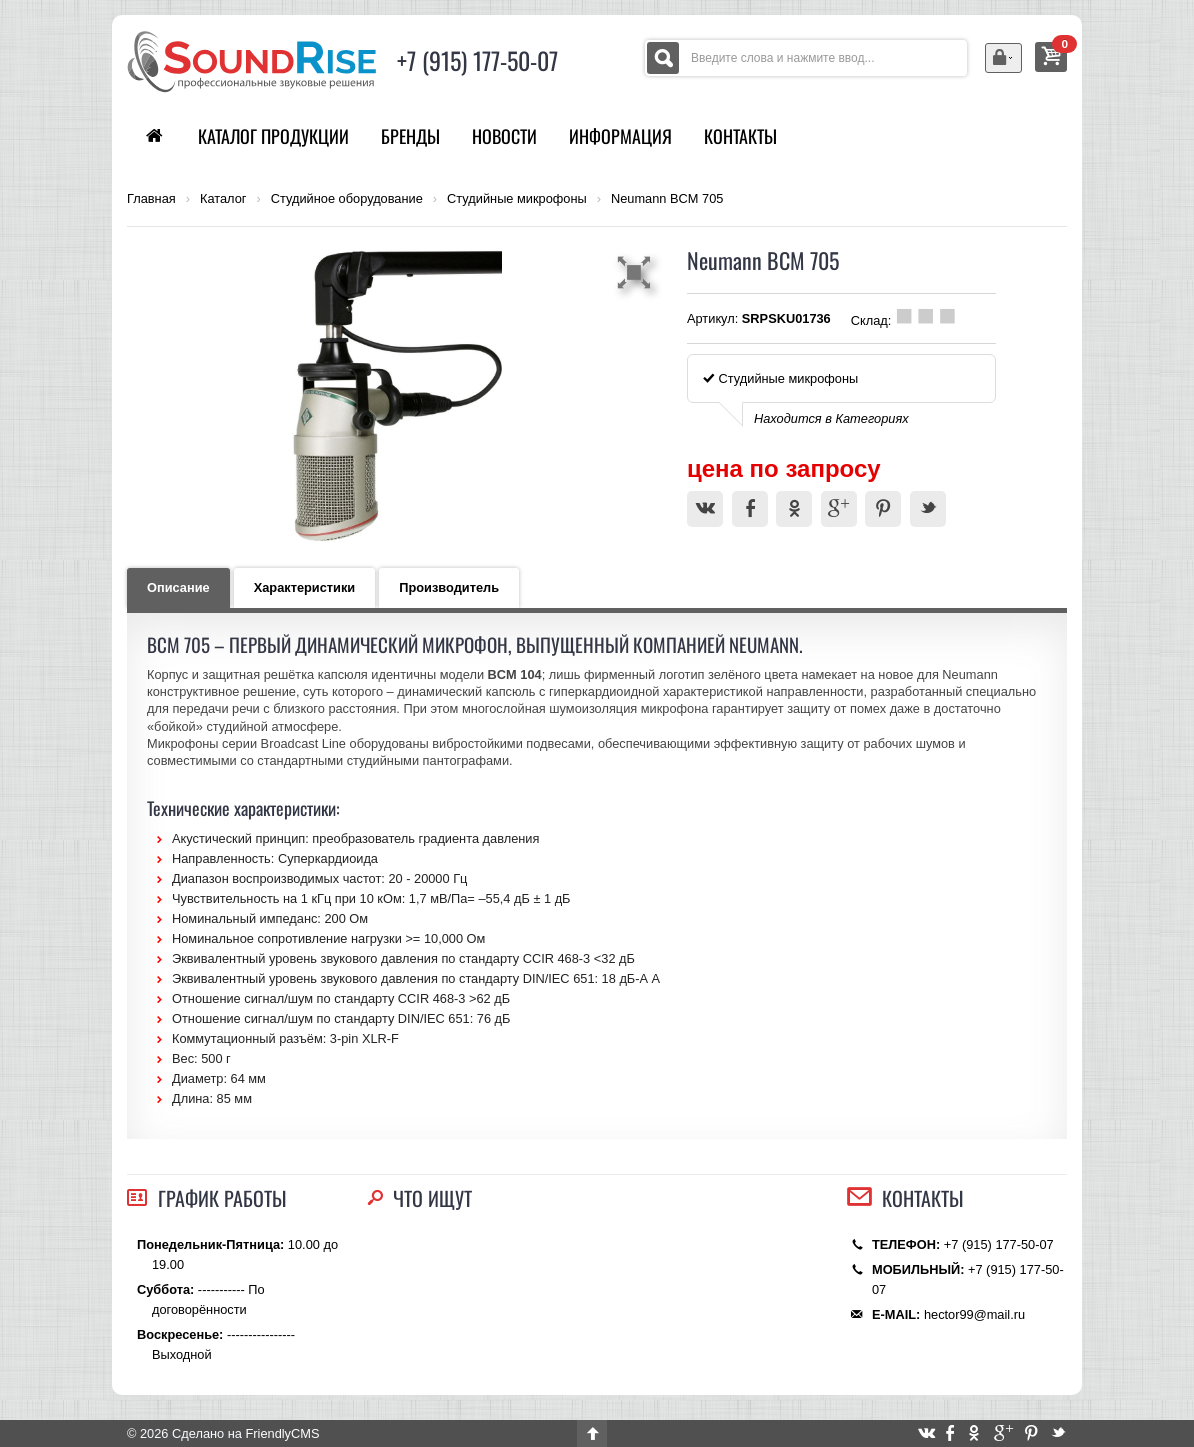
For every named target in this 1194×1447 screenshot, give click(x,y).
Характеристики (305, 587)
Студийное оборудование (347, 199)
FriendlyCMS (282, 1433)
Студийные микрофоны (517, 199)
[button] (637, 272)
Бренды (410, 136)
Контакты (740, 136)
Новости (504, 136)
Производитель (449, 587)
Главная (151, 199)
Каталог (223, 199)
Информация (620, 136)
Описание (178, 587)
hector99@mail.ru (974, 1314)
